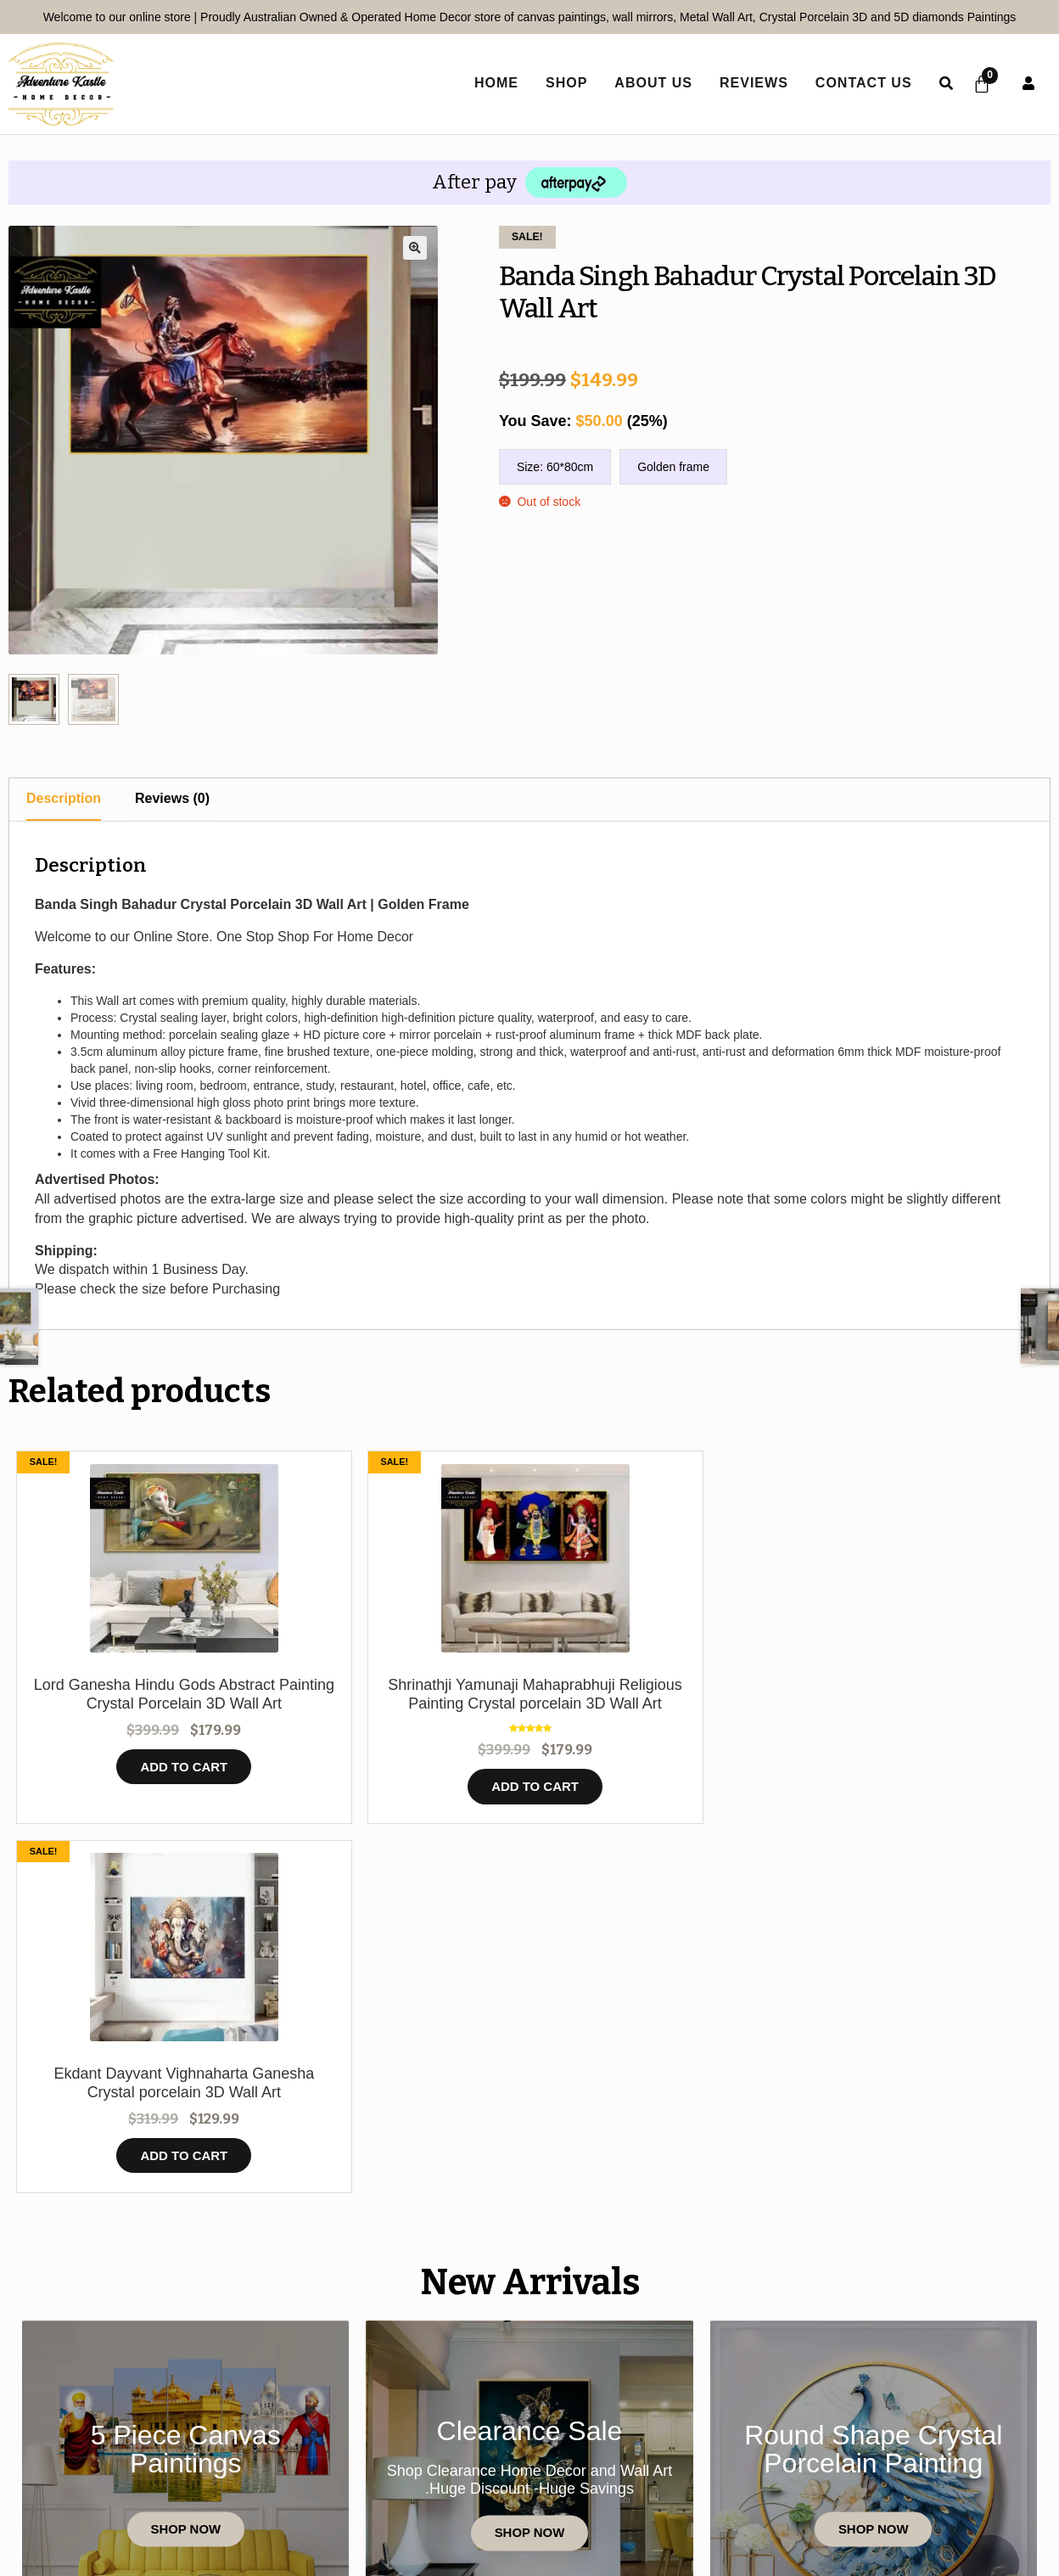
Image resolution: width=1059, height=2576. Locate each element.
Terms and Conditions (611, 2474)
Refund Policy (779, 2474)
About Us (651, 83)
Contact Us (860, 83)
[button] (415, 248)
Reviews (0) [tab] (172, 798)
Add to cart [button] (138, 1786)
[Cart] (980, 84)
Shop (563, 83)
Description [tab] (63, 798)
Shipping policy (920, 2474)
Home (96, 2474)
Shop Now (185, 2203)
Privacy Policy (442, 2474)
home (493, 83)
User (1028, 83)
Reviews (750, 83)
